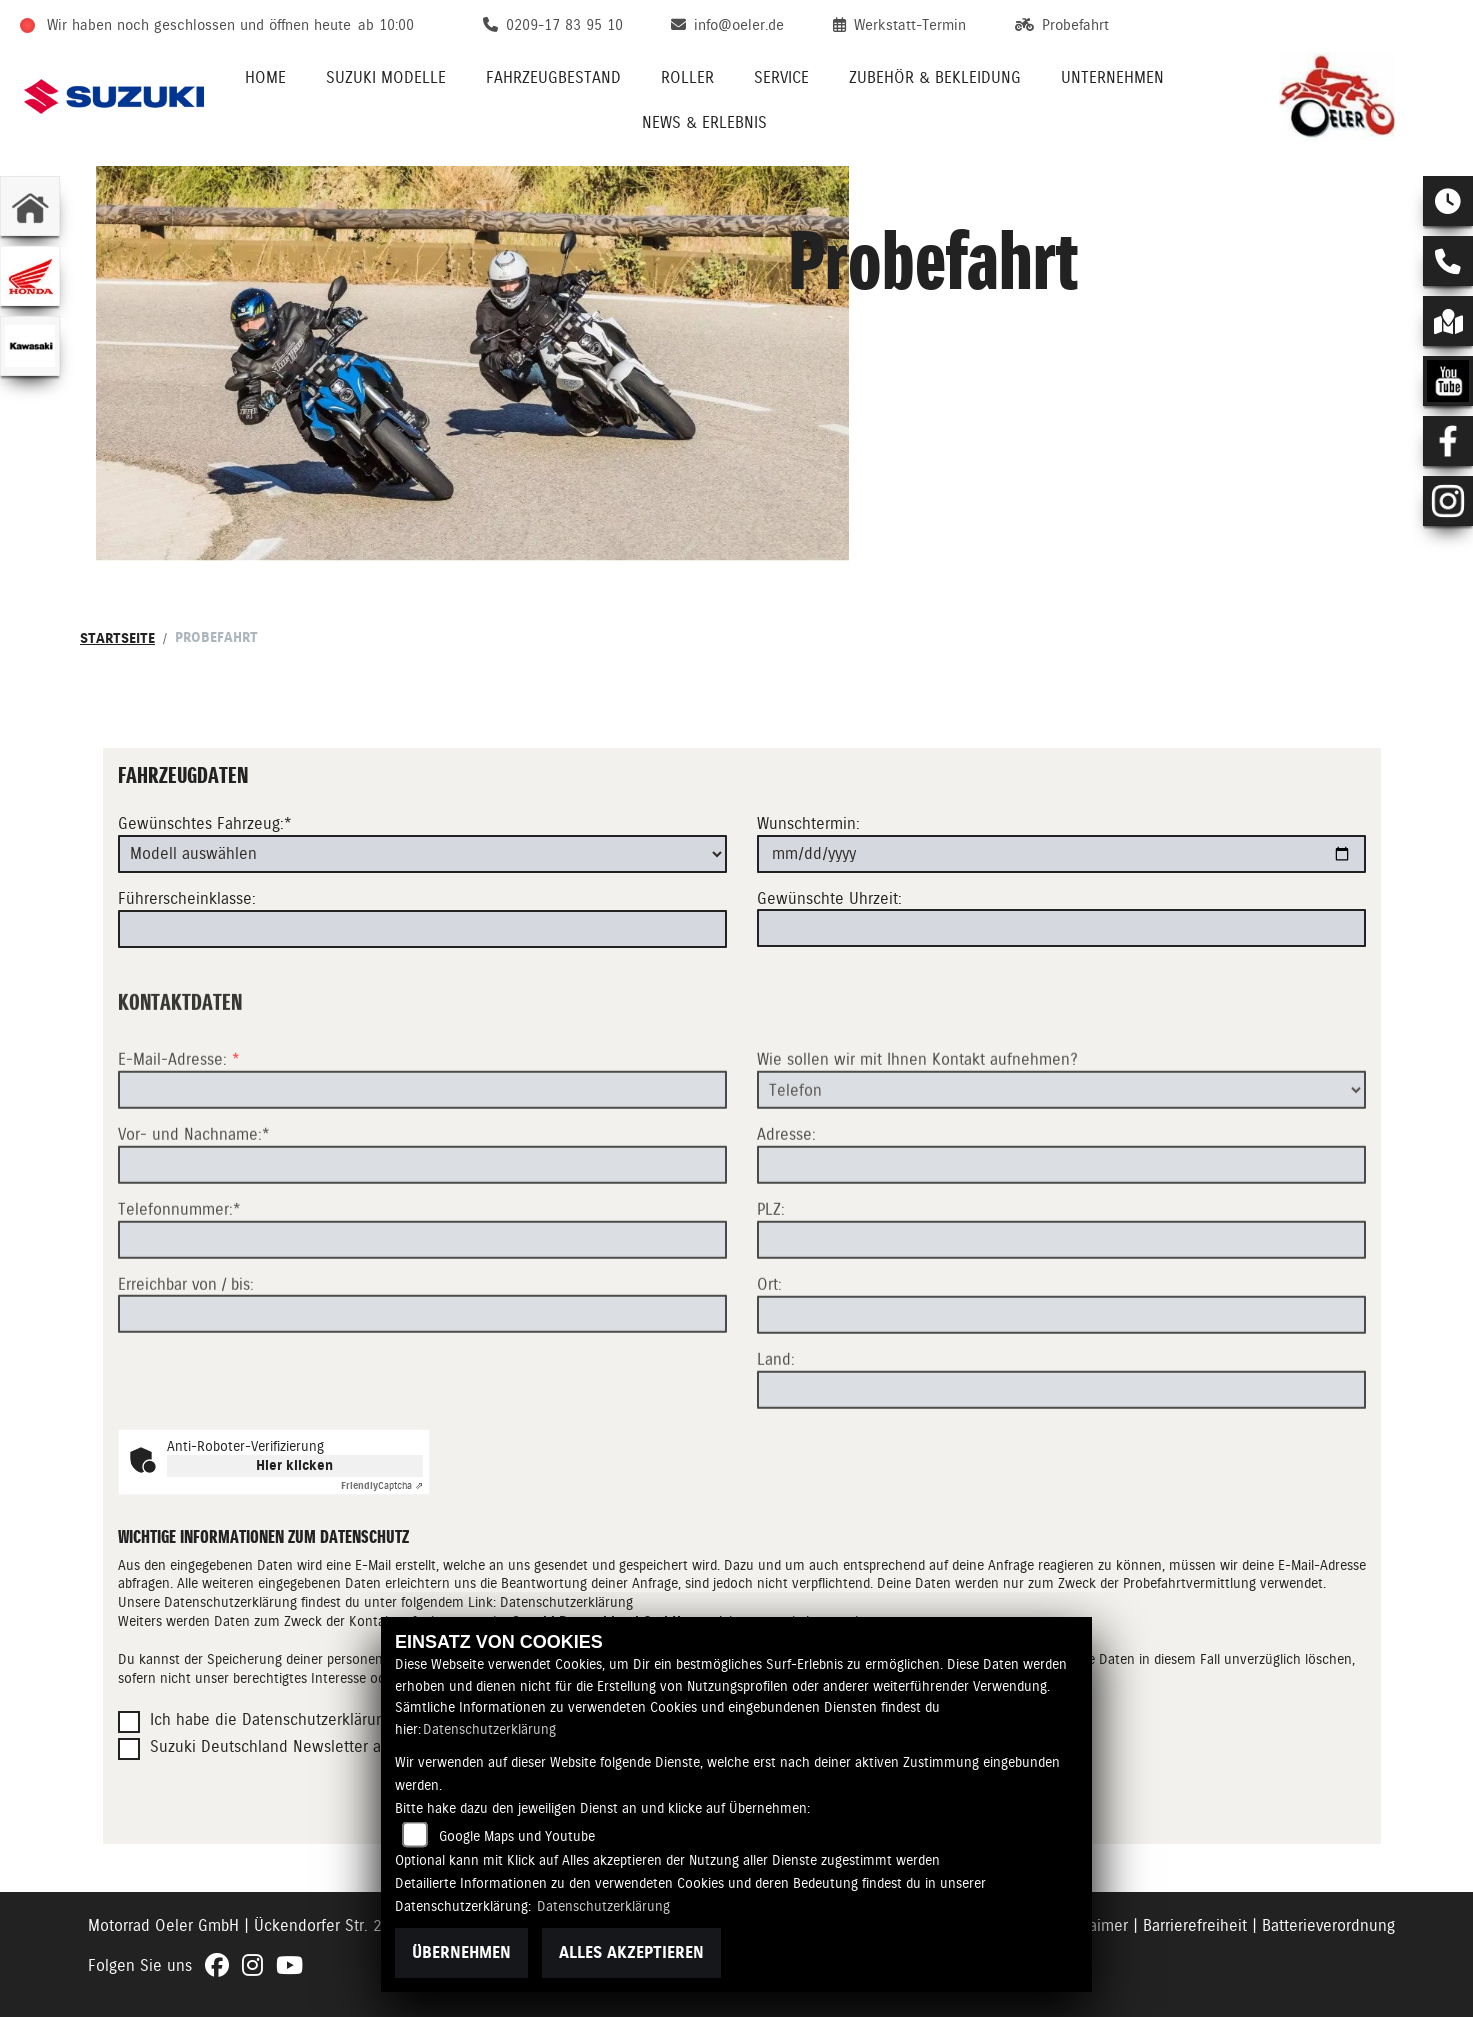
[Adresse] (1061, 1230)
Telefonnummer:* (179, 1274)
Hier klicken (294, 1465)
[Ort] (1061, 1380)
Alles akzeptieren (631, 1952)
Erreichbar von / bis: (186, 1348)
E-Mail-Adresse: (179, 1124)
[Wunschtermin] (1061, 854)
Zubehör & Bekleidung (935, 77)
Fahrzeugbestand (553, 77)
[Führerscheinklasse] (422, 929)
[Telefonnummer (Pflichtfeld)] (422, 1304)
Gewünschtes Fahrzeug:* (205, 823)
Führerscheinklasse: (187, 898)
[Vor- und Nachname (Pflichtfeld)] (422, 1230)
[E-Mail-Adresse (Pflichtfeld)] (422, 1155)
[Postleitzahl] (1061, 1305)
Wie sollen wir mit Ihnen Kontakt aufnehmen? (917, 1124)
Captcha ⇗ (382, 1485)
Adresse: (786, 1199)
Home (265, 77)
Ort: (769, 1349)
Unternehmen (1112, 77)
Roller (687, 77)
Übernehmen (461, 1952)
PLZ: (771, 1274)
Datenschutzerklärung (489, 1729)
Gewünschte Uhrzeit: (829, 898)
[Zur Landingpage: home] (30, 206)
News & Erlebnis (704, 122)
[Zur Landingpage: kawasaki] (30, 346)
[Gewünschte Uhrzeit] (1061, 928)
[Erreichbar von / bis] (422, 1379)
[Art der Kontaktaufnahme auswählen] (1061, 1155)
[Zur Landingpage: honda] (30, 276)
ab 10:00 (386, 25)
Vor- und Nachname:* (194, 1199)
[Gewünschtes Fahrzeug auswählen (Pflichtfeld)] (422, 854)
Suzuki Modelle (386, 77)
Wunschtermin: (808, 823)
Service (781, 77)
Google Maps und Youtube (517, 1836)
